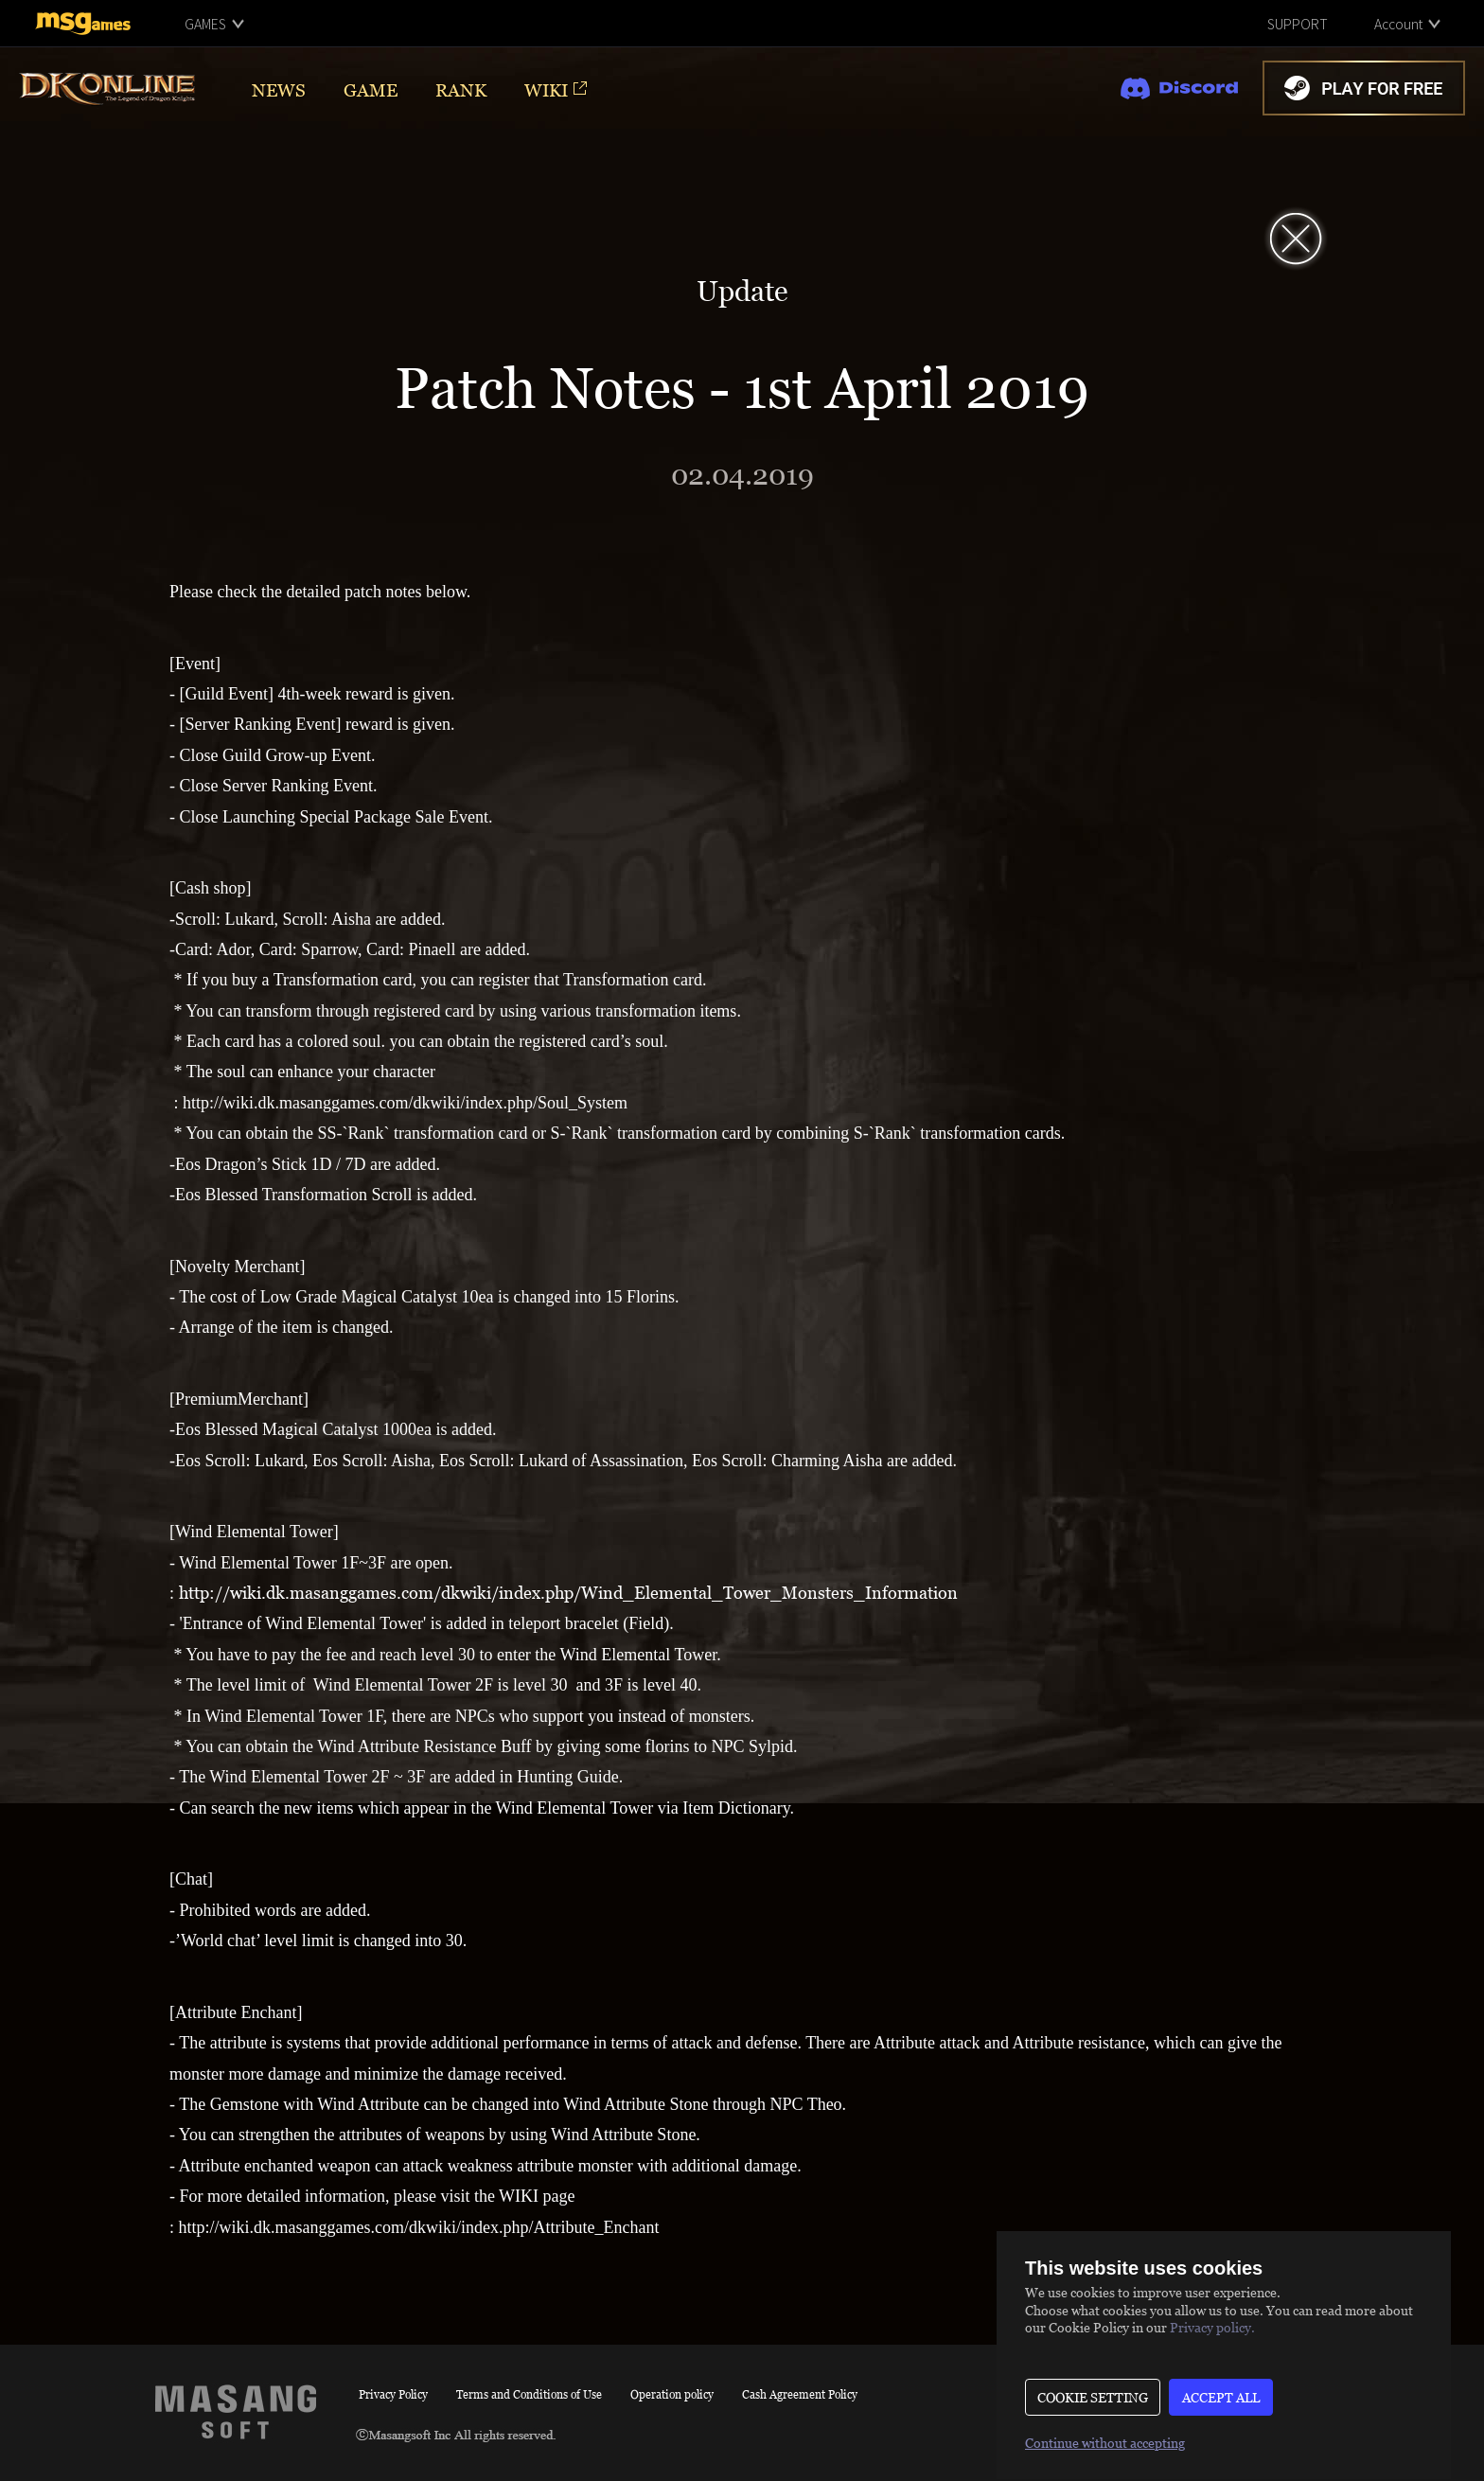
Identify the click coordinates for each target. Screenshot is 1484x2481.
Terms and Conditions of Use (529, 2394)
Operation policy (672, 2394)
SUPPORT (1297, 23)
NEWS (279, 89)
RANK (460, 89)
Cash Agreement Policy (799, 2394)
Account (1398, 23)
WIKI (546, 89)
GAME (371, 89)
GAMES (205, 23)
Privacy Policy (393, 2394)
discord (1179, 88)
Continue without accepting (1105, 2443)
